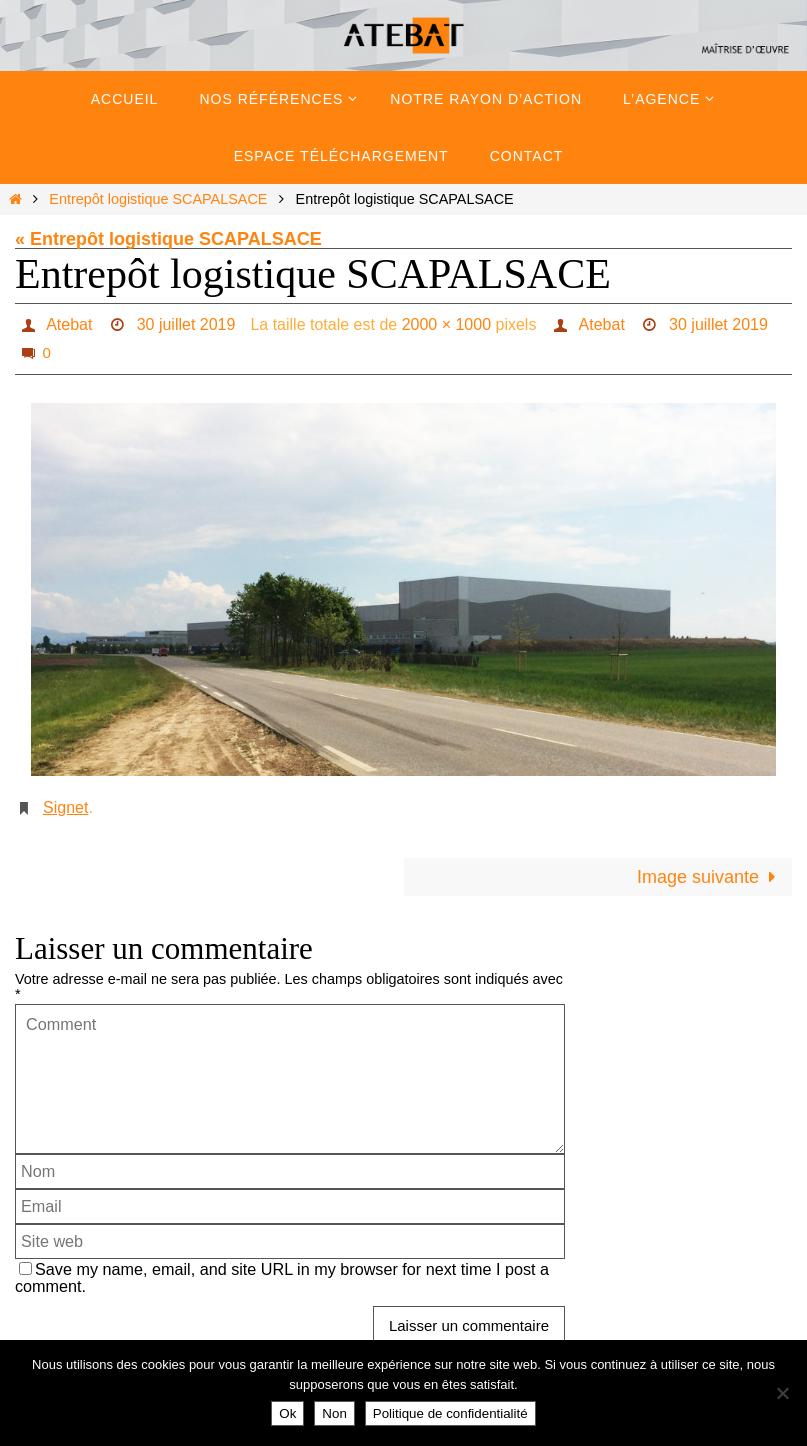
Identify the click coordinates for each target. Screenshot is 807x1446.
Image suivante (710, 877)
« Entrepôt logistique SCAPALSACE (168, 239)
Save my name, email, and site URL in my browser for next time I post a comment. (282, 1277)
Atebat (69, 324)
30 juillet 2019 (186, 324)
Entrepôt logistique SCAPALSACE (158, 199)
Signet (65, 807)
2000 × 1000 (446, 324)
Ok (287, 1413)
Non (334, 1413)
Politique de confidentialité (450, 1413)
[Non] (782, 1393)
